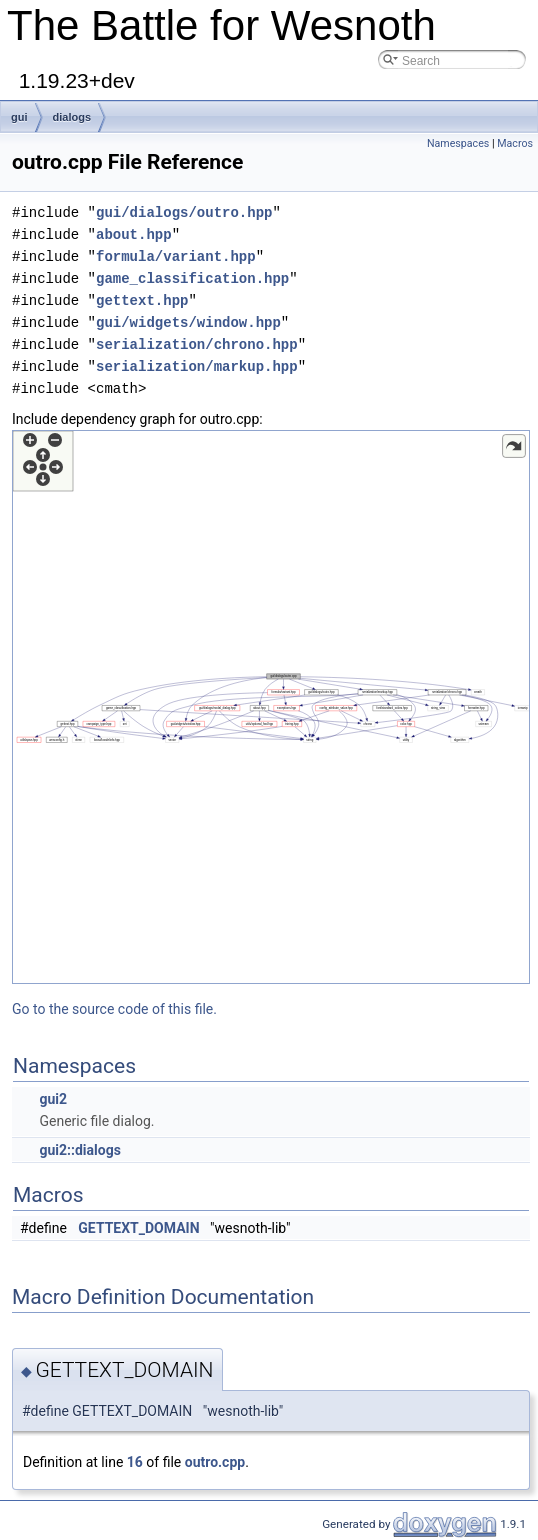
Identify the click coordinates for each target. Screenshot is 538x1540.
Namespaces (458, 143)
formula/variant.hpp (176, 256)
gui (19, 117)
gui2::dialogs (79, 1150)
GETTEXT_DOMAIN (138, 1228)
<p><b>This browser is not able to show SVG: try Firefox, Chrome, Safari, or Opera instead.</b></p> (271, 707)
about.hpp (134, 234)
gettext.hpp (142, 300)
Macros (515, 143)
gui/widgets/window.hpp (188, 322)
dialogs (72, 117)
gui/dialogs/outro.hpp (184, 212)
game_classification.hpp (192, 278)
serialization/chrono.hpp (197, 344)
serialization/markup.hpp (197, 366)
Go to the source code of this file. (114, 1009)
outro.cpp (215, 1462)
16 (135, 1462)
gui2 (53, 1099)
